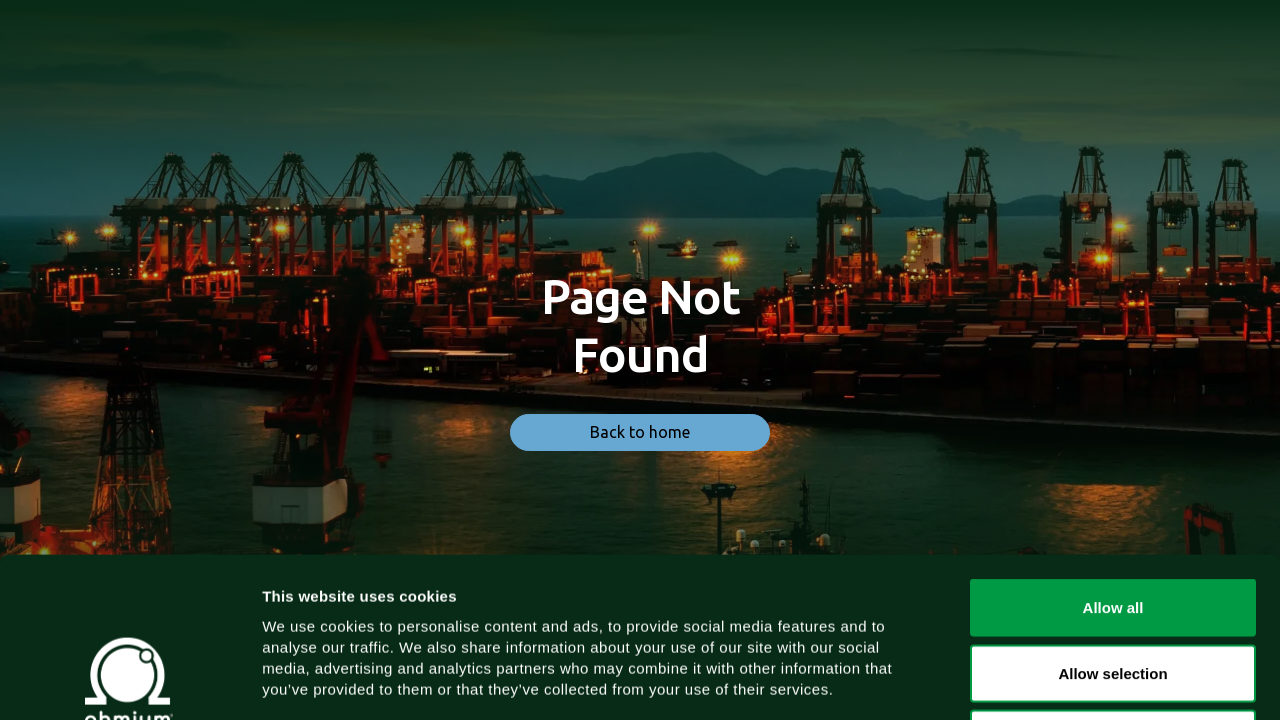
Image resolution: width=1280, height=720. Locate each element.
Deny (1113, 588)
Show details (1049, 680)
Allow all (1113, 457)
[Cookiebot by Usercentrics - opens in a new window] (129, 681)
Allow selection (1112, 523)
